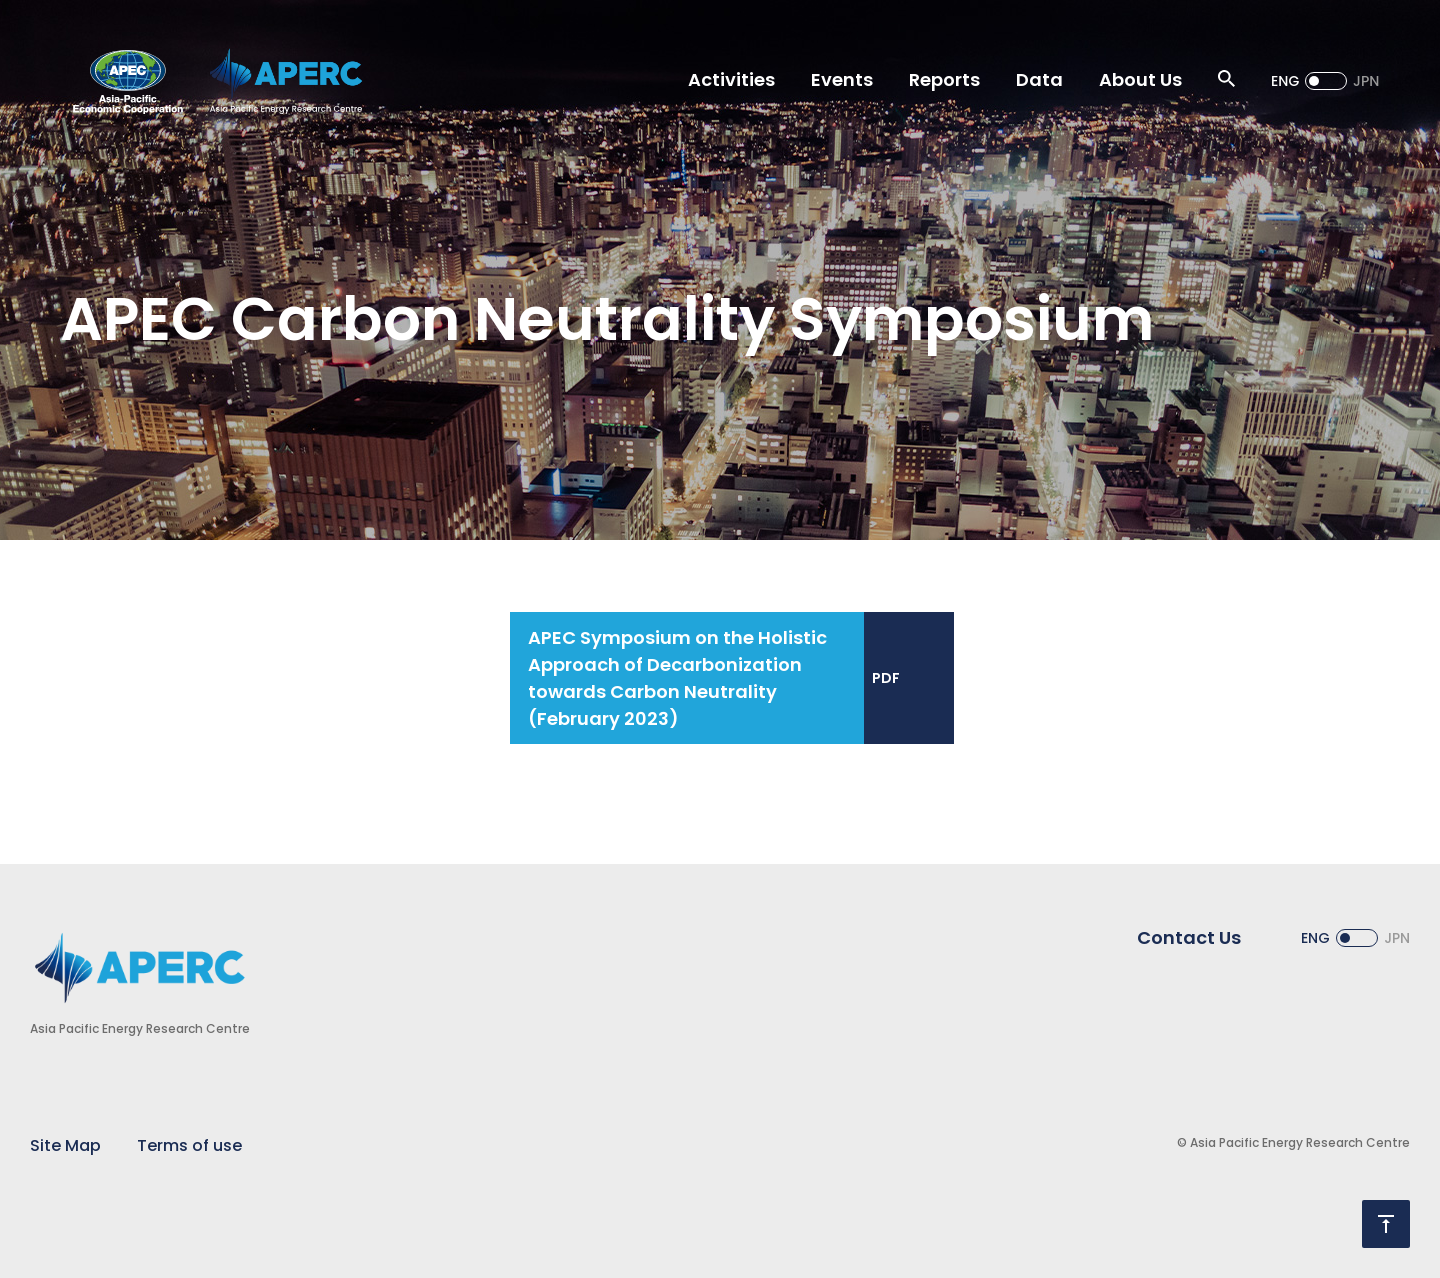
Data (1039, 79)
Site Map (65, 1145)
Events (842, 79)
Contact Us (1189, 937)
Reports (944, 79)
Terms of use (189, 1145)
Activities (731, 79)
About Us (1140, 79)
